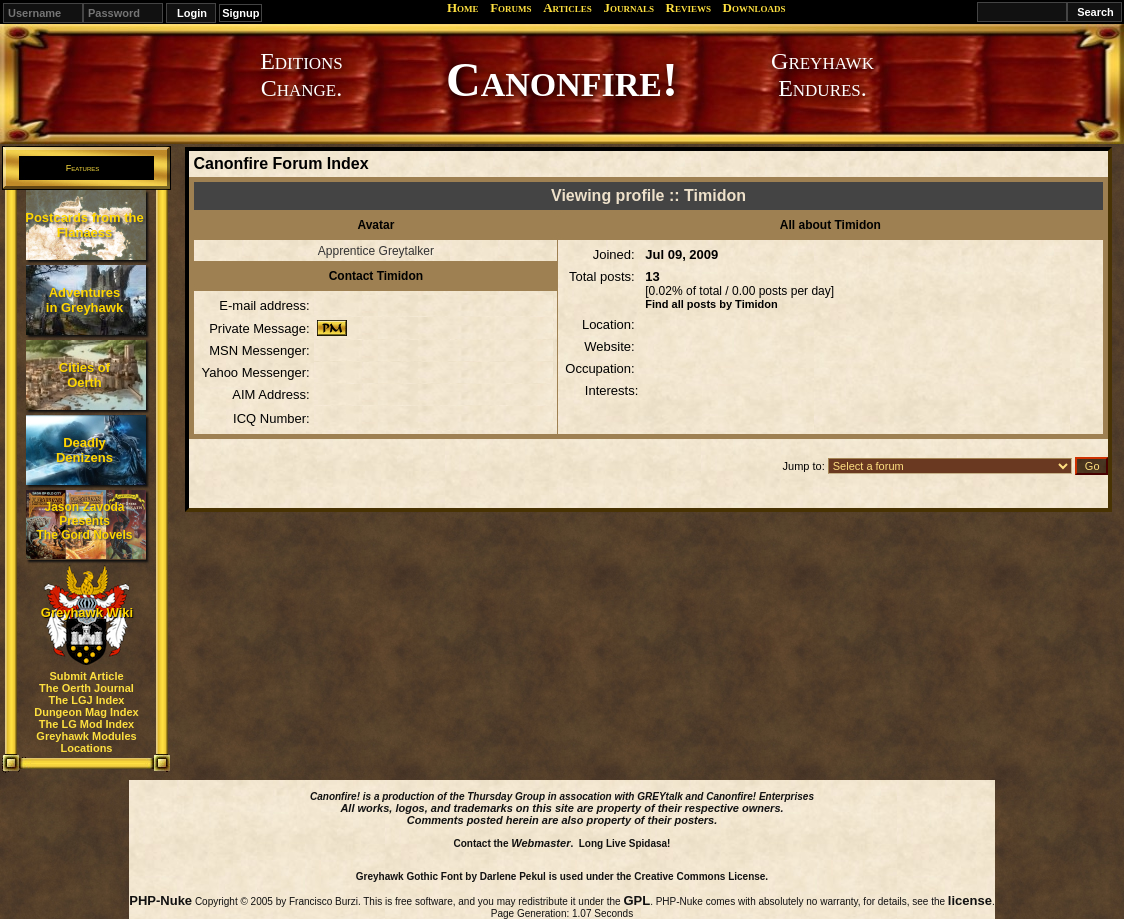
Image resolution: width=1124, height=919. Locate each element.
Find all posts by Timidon (711, 304)
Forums (510, 7)
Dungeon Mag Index (86, 712)
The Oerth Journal (86, 688)
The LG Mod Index (86, 724)
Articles (567, 7)
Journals (628, 7)
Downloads (754, 7)
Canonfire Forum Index (280, 163)
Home (463, 7)
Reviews (688, 7)
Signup (240, 13)
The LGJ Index (87, 700)
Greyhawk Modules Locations (86, 742)
